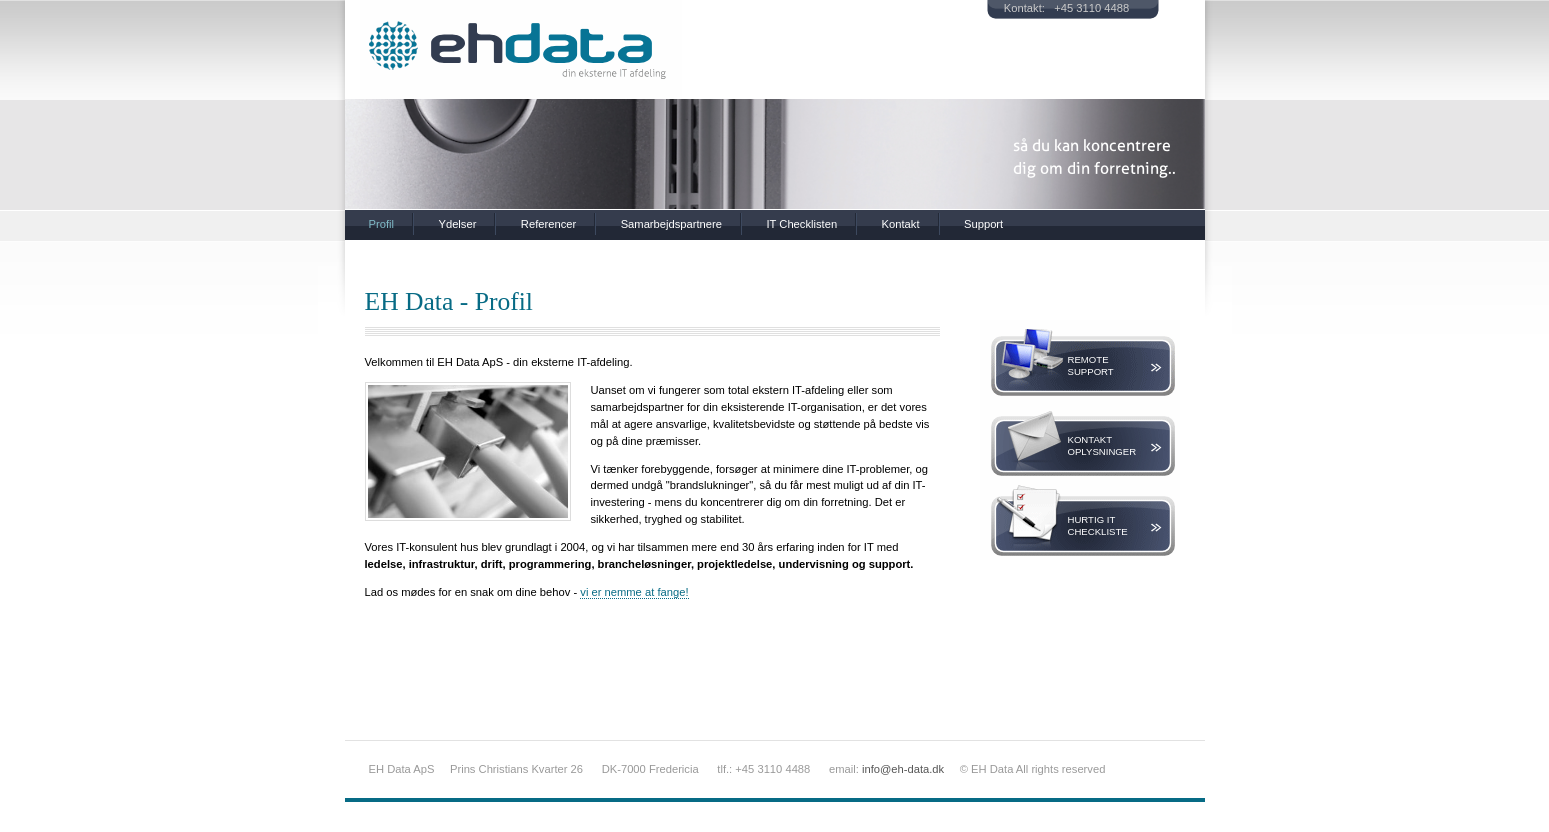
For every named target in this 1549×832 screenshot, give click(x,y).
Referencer (548, 224)
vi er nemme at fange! (634, 592)
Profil (382, 224)
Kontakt (901, 224)
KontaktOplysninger (1102, 445)
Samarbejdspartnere (671, 224)
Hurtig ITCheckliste (1098, 525)
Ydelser (457, 224)
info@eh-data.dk (903, 769)
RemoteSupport (1091, 365)
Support (983, 224)
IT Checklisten (801, 224)
